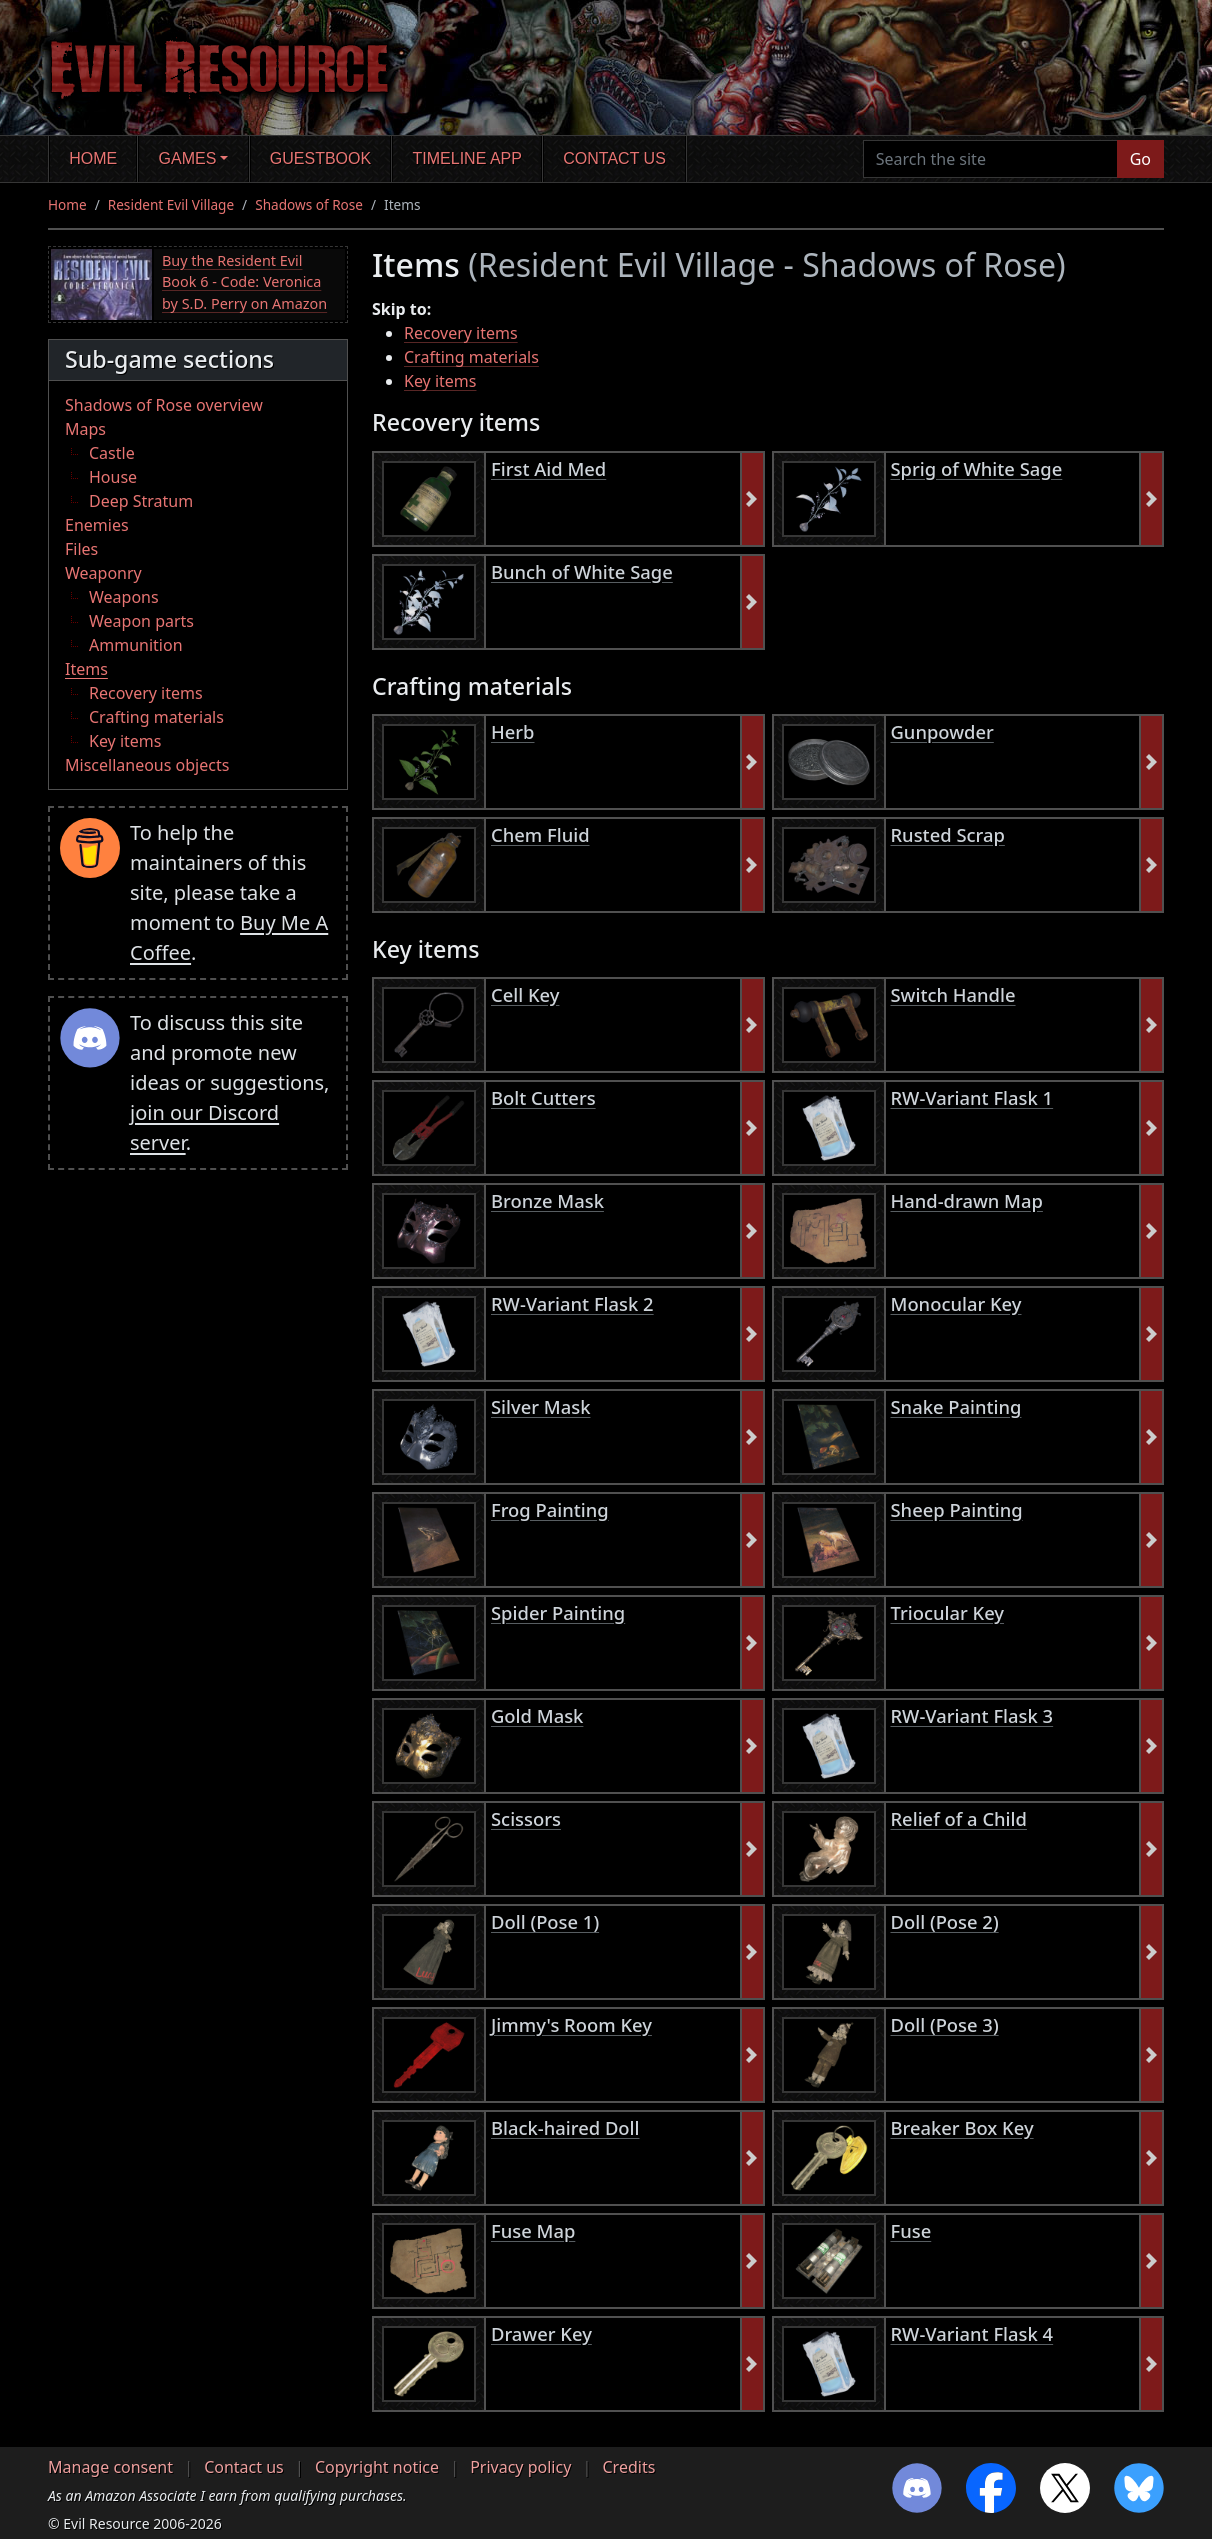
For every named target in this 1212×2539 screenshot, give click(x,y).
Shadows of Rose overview (164, 405)
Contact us (614, 158)
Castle (112, 453)
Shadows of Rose (309, 204)
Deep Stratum (141, 501)
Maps (85, 429)
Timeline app (467, 158)
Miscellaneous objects (147, 765)
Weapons (124, 597)
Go (1140, 159)
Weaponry (103, 573)
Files (81, 549)
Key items (125, 741)
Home (93, 158)
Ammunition (136, 645)
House (113, 477)
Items (86, 669)
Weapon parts (141, 621)
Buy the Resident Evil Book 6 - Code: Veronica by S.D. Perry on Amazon (244, 282)
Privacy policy (520, 2467)
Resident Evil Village (171, 204)
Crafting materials (156, 717)
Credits (628, 2467)
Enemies (97, 525)
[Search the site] (990, 159)
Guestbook (320, 158)
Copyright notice (377, 2467)
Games (188, 158)
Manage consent (110, 2467)
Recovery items (146, 693)
